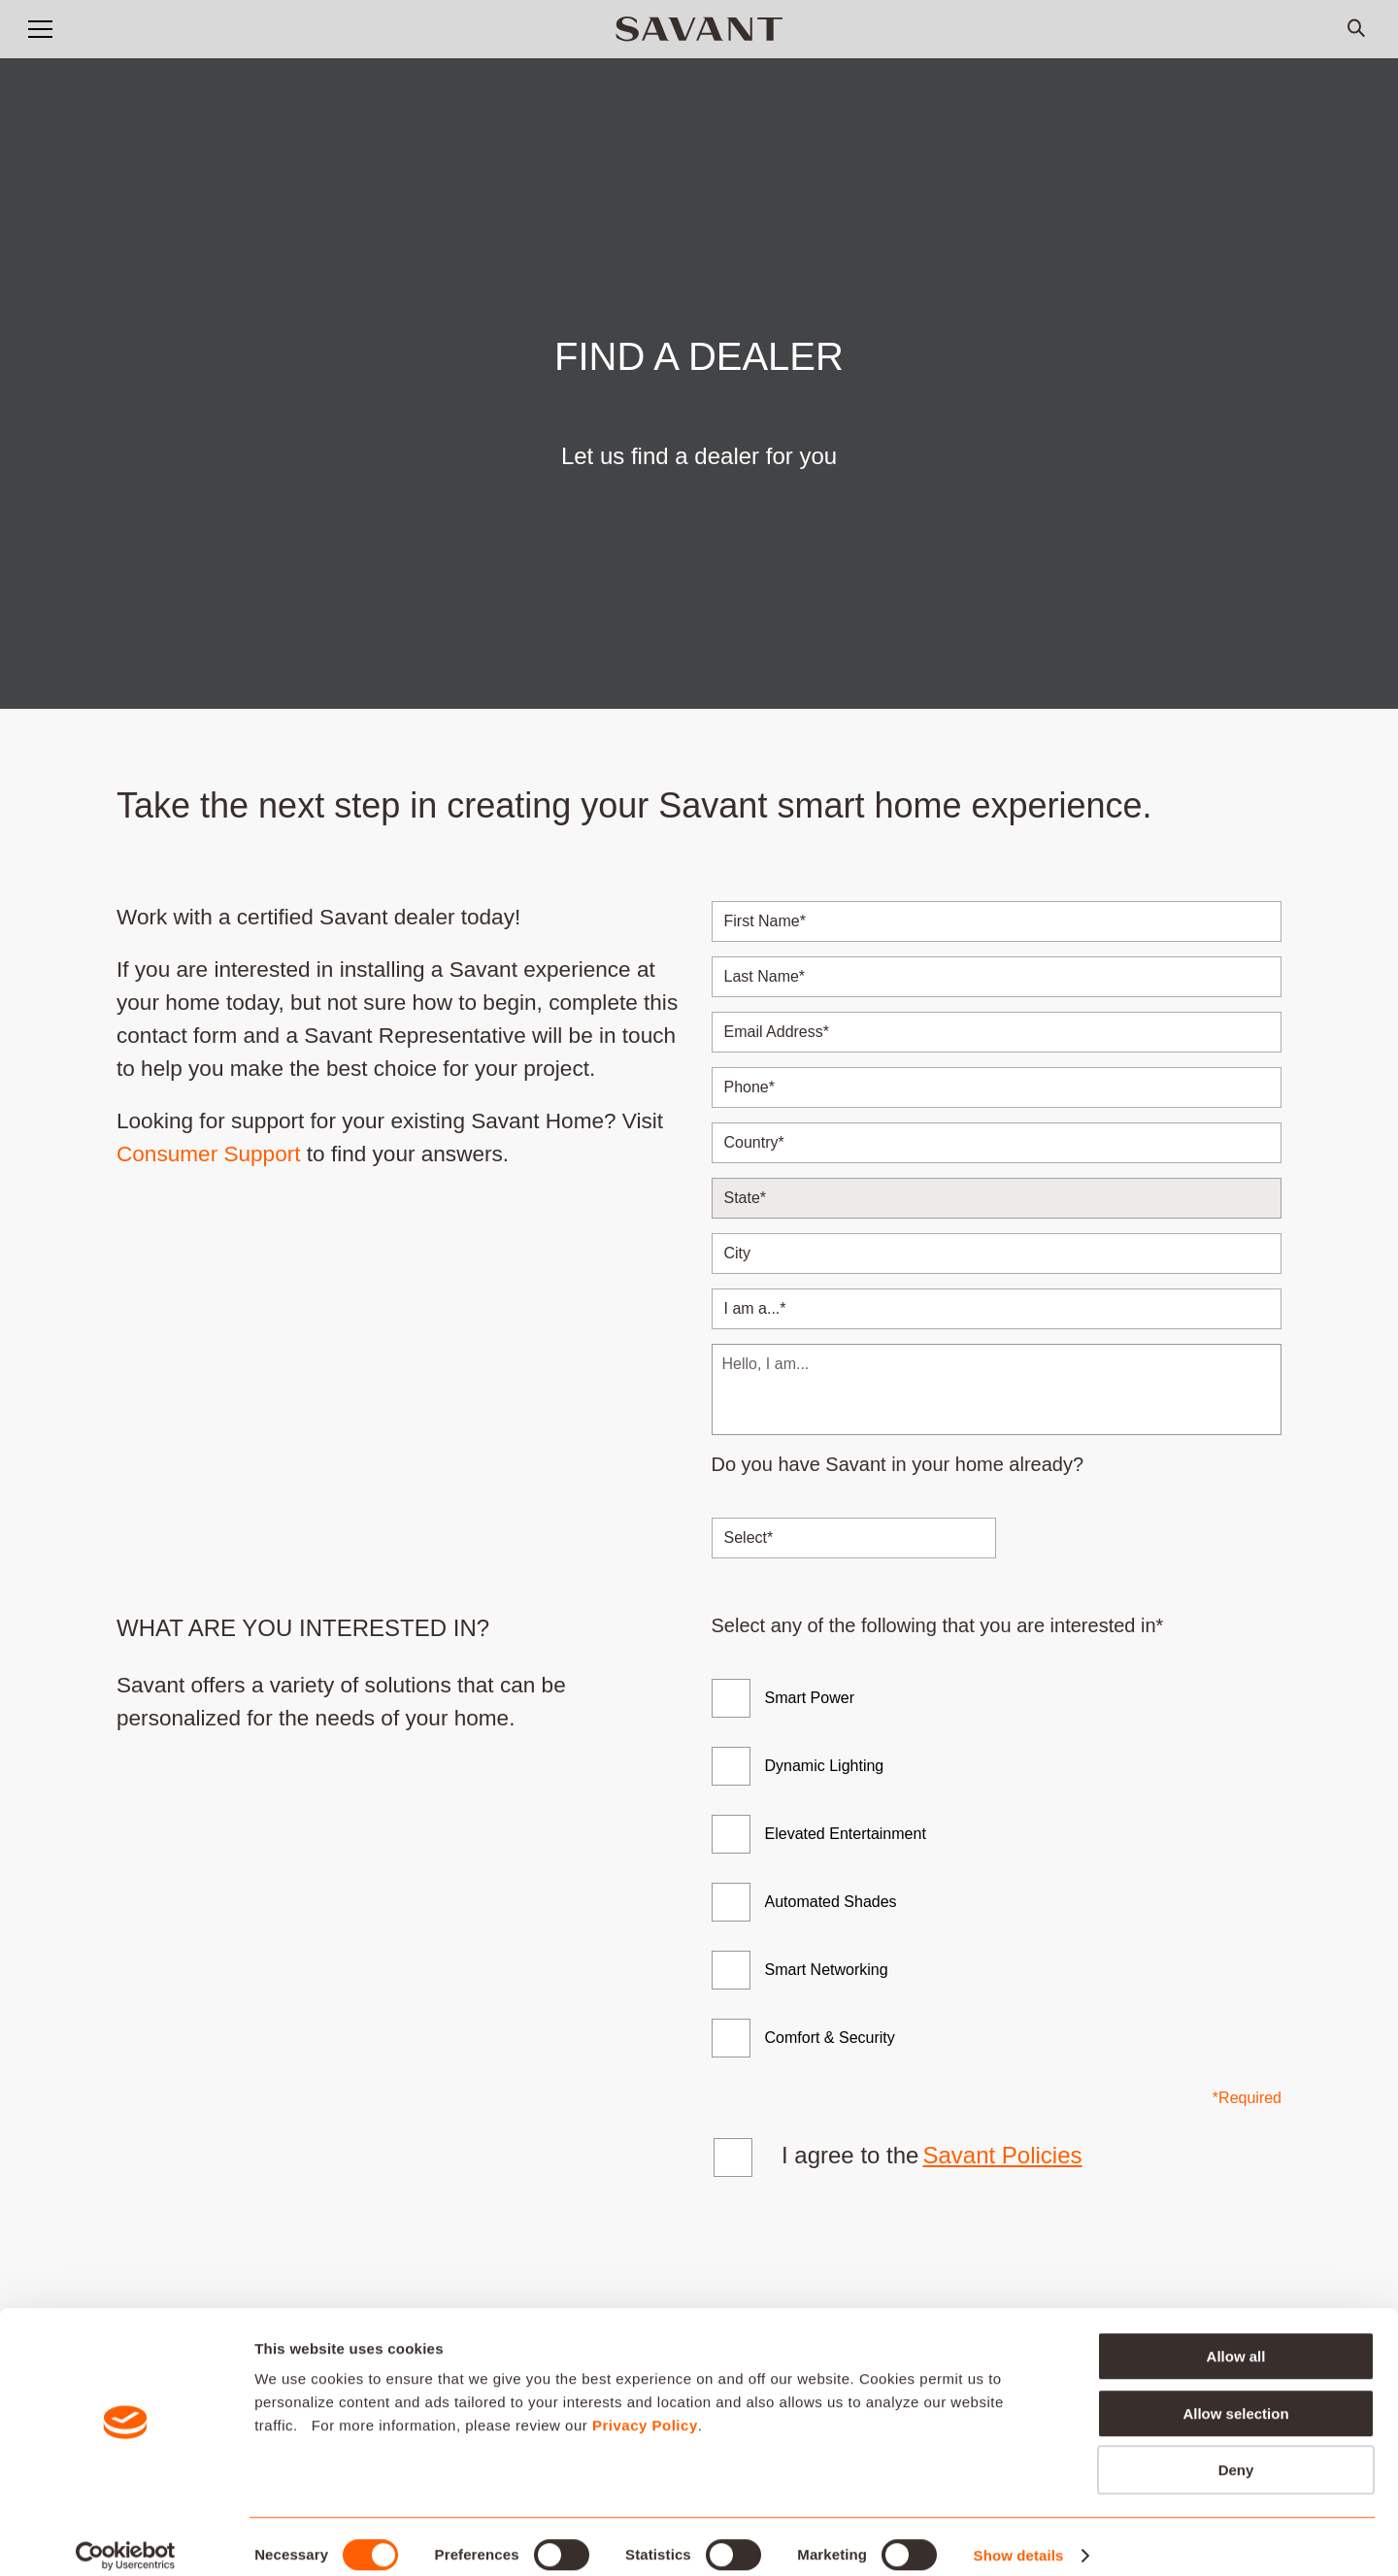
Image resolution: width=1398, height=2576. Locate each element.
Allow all (1236, 2338)
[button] (40, 29)
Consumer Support (208, 1154)
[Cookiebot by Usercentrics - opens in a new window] (126, 2538)
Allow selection (1235, 2396)
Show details (1019, 2537)
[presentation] (861, 2258)
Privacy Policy (645, 2407)
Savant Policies (1002, 2155)
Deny (1236, 2452)
